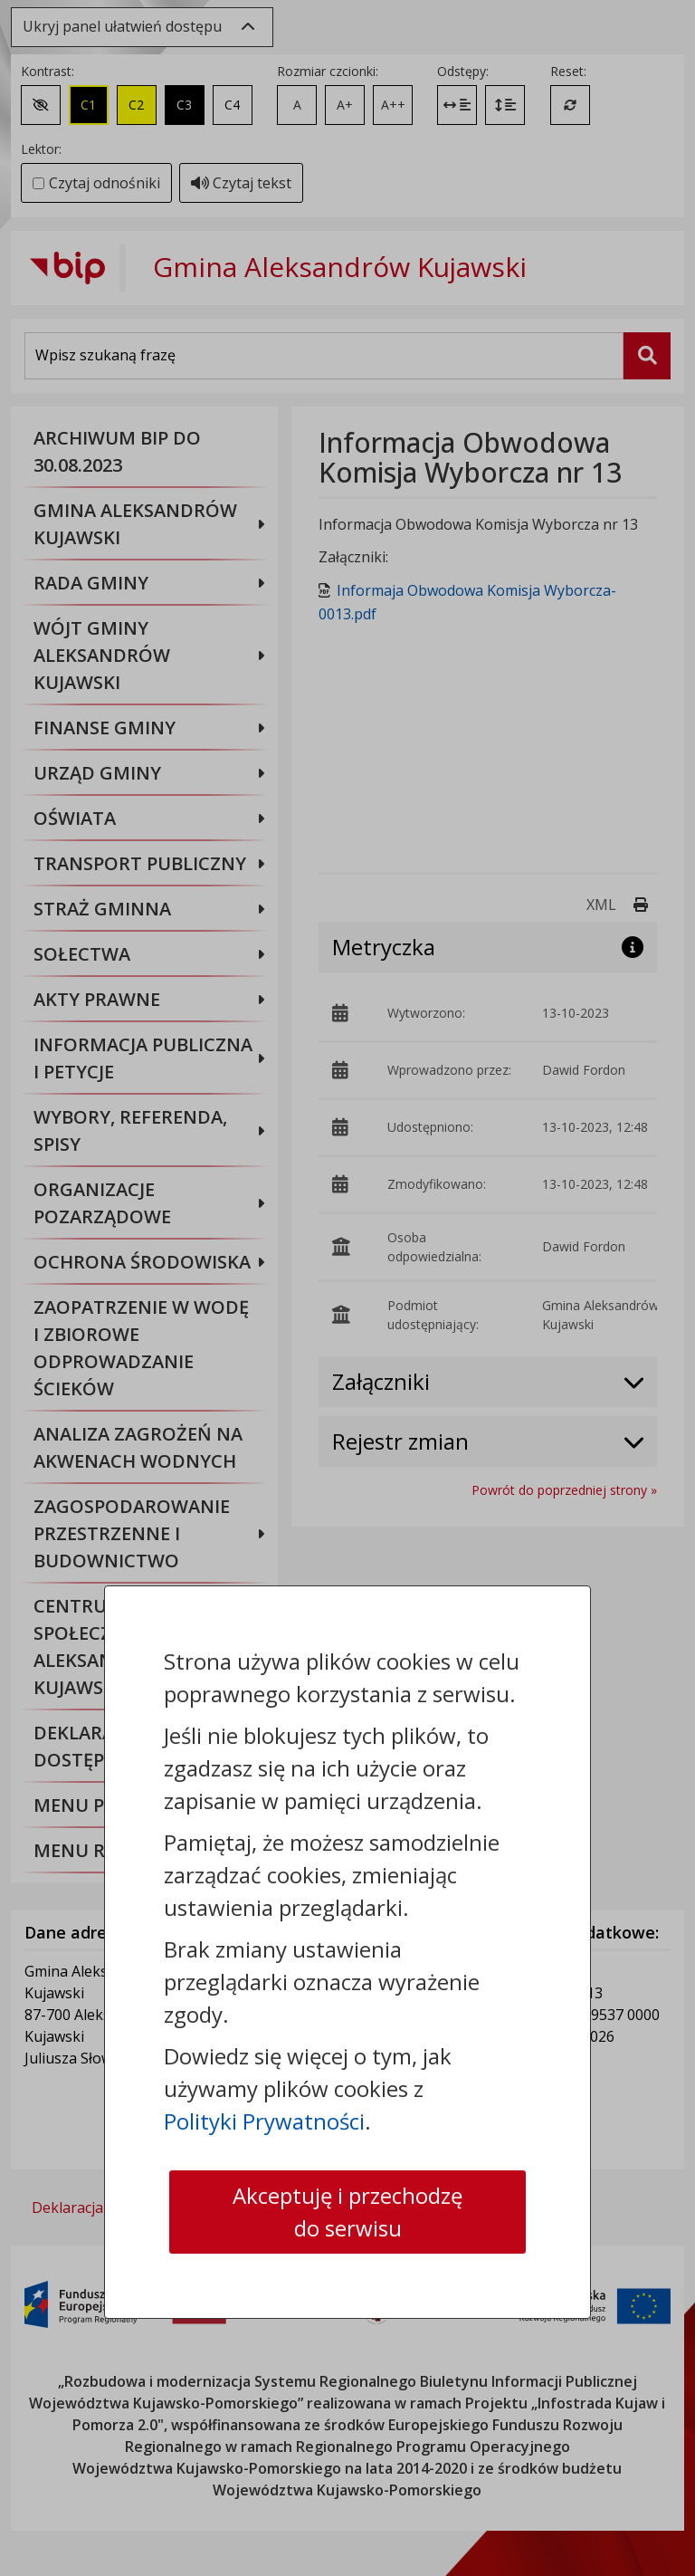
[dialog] (347, 1288)
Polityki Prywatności (264, 2121)
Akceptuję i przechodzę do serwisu (347, 2211)
